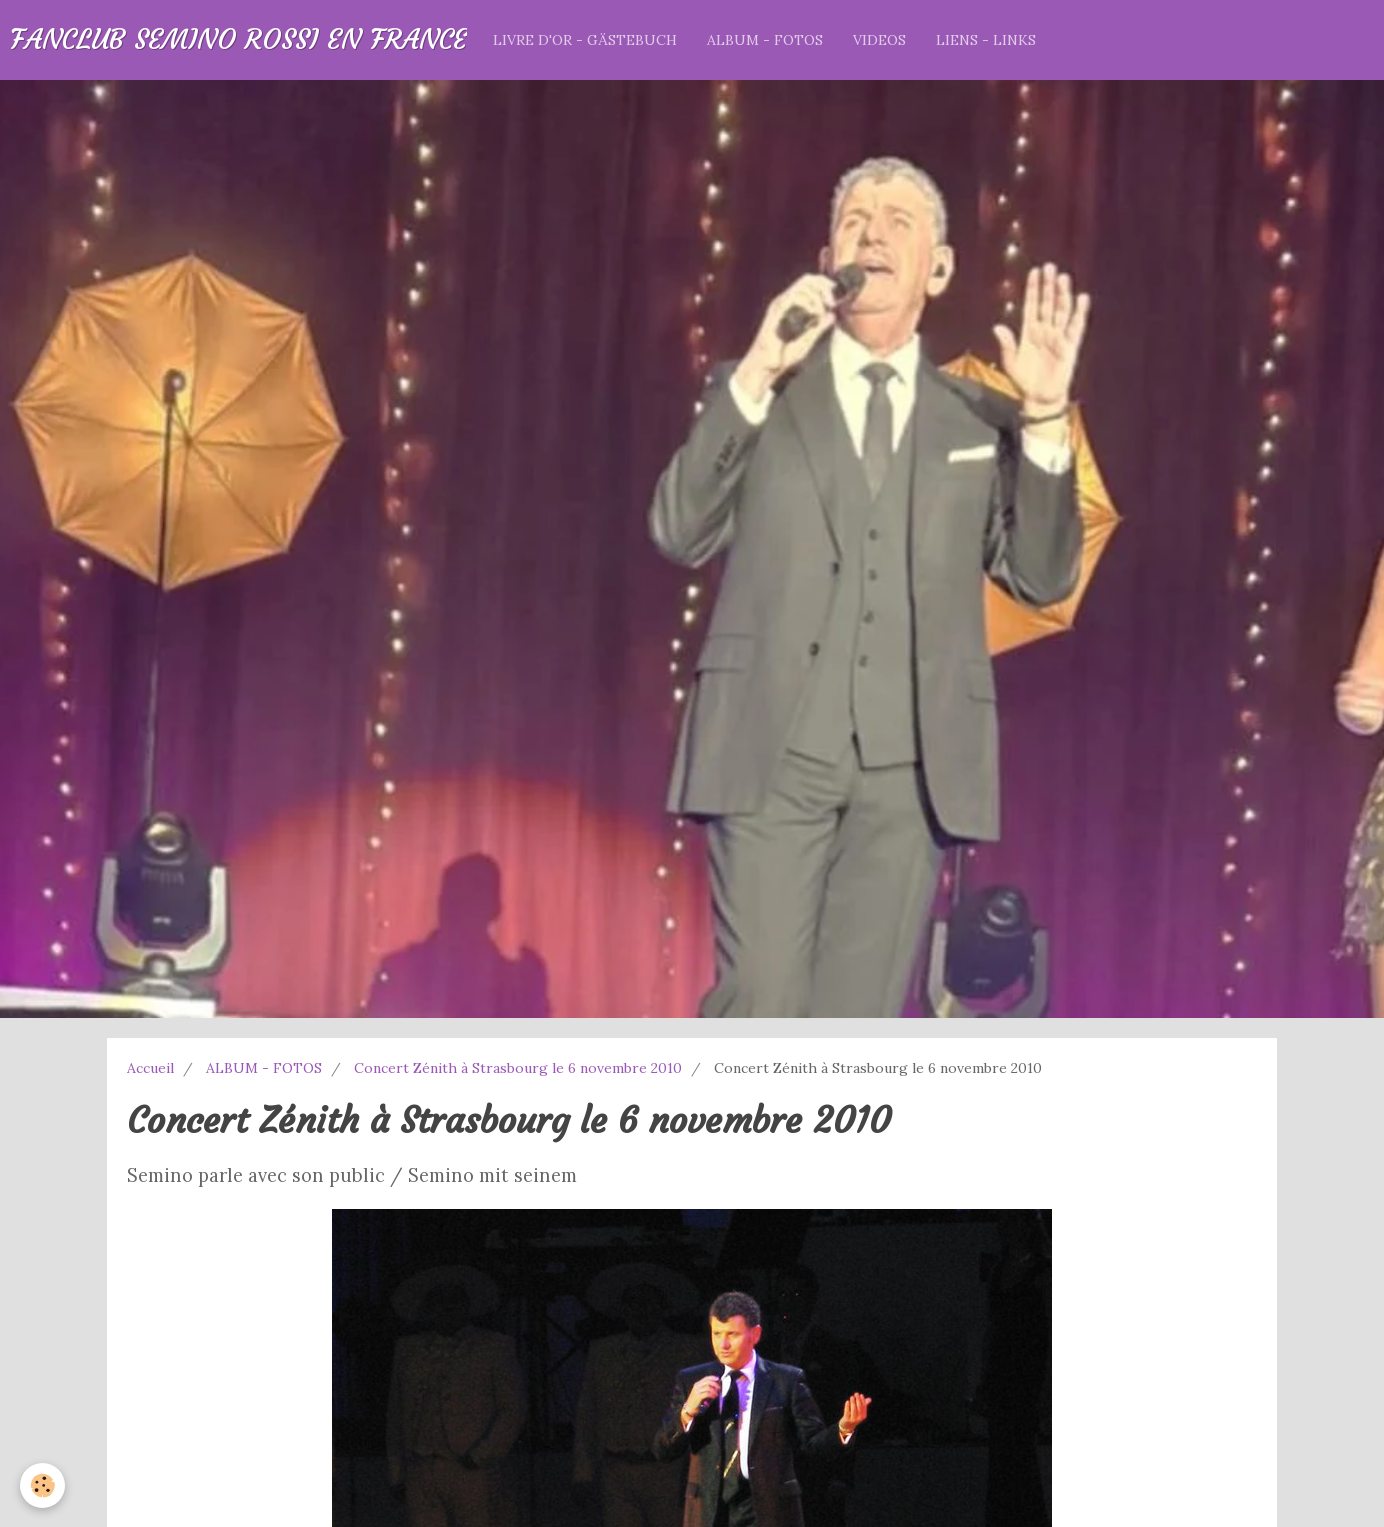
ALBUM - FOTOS (765, 40)
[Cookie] (42, 1485)
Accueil (150, 1068)
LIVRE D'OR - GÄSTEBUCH (585, 40)
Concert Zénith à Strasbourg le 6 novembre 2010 (518, 1068)
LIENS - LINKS (986, 40)
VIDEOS (879, 40)
